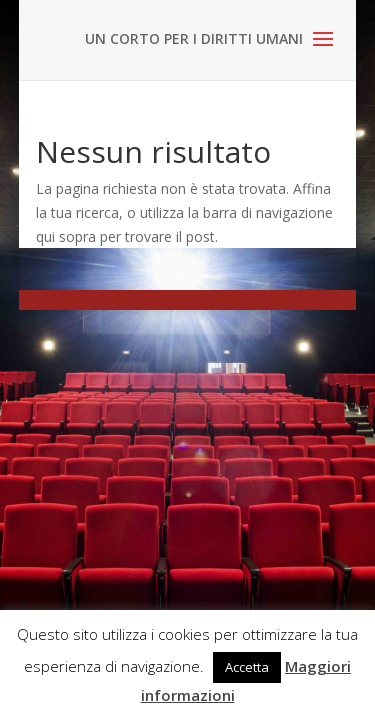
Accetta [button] (247, 667)
